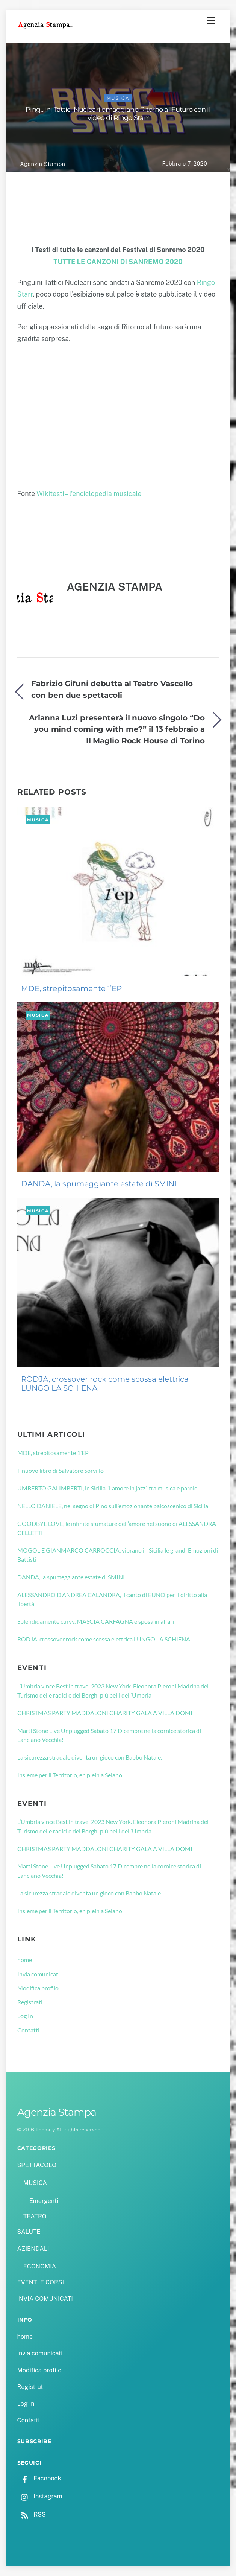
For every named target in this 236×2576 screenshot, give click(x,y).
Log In (25, 2015)
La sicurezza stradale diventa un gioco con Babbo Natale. (89, 1757)
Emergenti (43, 2201)
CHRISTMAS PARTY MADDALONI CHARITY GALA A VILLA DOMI (104, 1712)
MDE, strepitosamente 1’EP (71, 988)
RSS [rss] (31, 2514)
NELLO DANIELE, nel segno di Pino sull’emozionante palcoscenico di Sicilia (112, 1505)
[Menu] (211, 20)
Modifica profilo (38, 1987)
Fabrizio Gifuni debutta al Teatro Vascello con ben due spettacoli (112, 689)
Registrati (29, 2001)
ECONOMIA (39, 2266)
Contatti (28, 2030)
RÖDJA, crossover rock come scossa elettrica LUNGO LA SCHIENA (105, 1384)
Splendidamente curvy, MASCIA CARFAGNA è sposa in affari (95, 1621)
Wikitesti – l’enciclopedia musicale (89, 494)
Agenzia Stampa (42, 164)
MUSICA (118, 98)
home (24, 1959)
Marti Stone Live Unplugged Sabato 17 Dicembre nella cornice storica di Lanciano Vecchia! (109, 1735)
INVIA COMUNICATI (45, 2298)
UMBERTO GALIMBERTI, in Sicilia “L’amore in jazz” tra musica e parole (107, 1488)
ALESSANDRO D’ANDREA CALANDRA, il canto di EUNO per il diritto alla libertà (112, 1599)
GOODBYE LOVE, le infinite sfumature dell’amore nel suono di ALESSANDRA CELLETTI (116, 1528)
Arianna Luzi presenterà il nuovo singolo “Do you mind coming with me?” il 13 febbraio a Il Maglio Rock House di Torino (117, 729)
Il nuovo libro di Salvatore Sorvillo (60, 1470)
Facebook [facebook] (39, 2478)
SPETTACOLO (37, 2165)
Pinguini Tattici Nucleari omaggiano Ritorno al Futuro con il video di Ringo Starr (118, 113)
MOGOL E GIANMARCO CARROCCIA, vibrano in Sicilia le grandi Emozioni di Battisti (117, 1555)
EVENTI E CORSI (40, 2282)
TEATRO (35, 2216)
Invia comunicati (38, 1974)
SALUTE (29, 2231)
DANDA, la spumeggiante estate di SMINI (99, 1183)
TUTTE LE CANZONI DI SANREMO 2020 (118, 262)
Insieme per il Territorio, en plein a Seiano (69, 1774)
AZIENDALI (33, 2248)
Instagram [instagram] (39, 2496)
